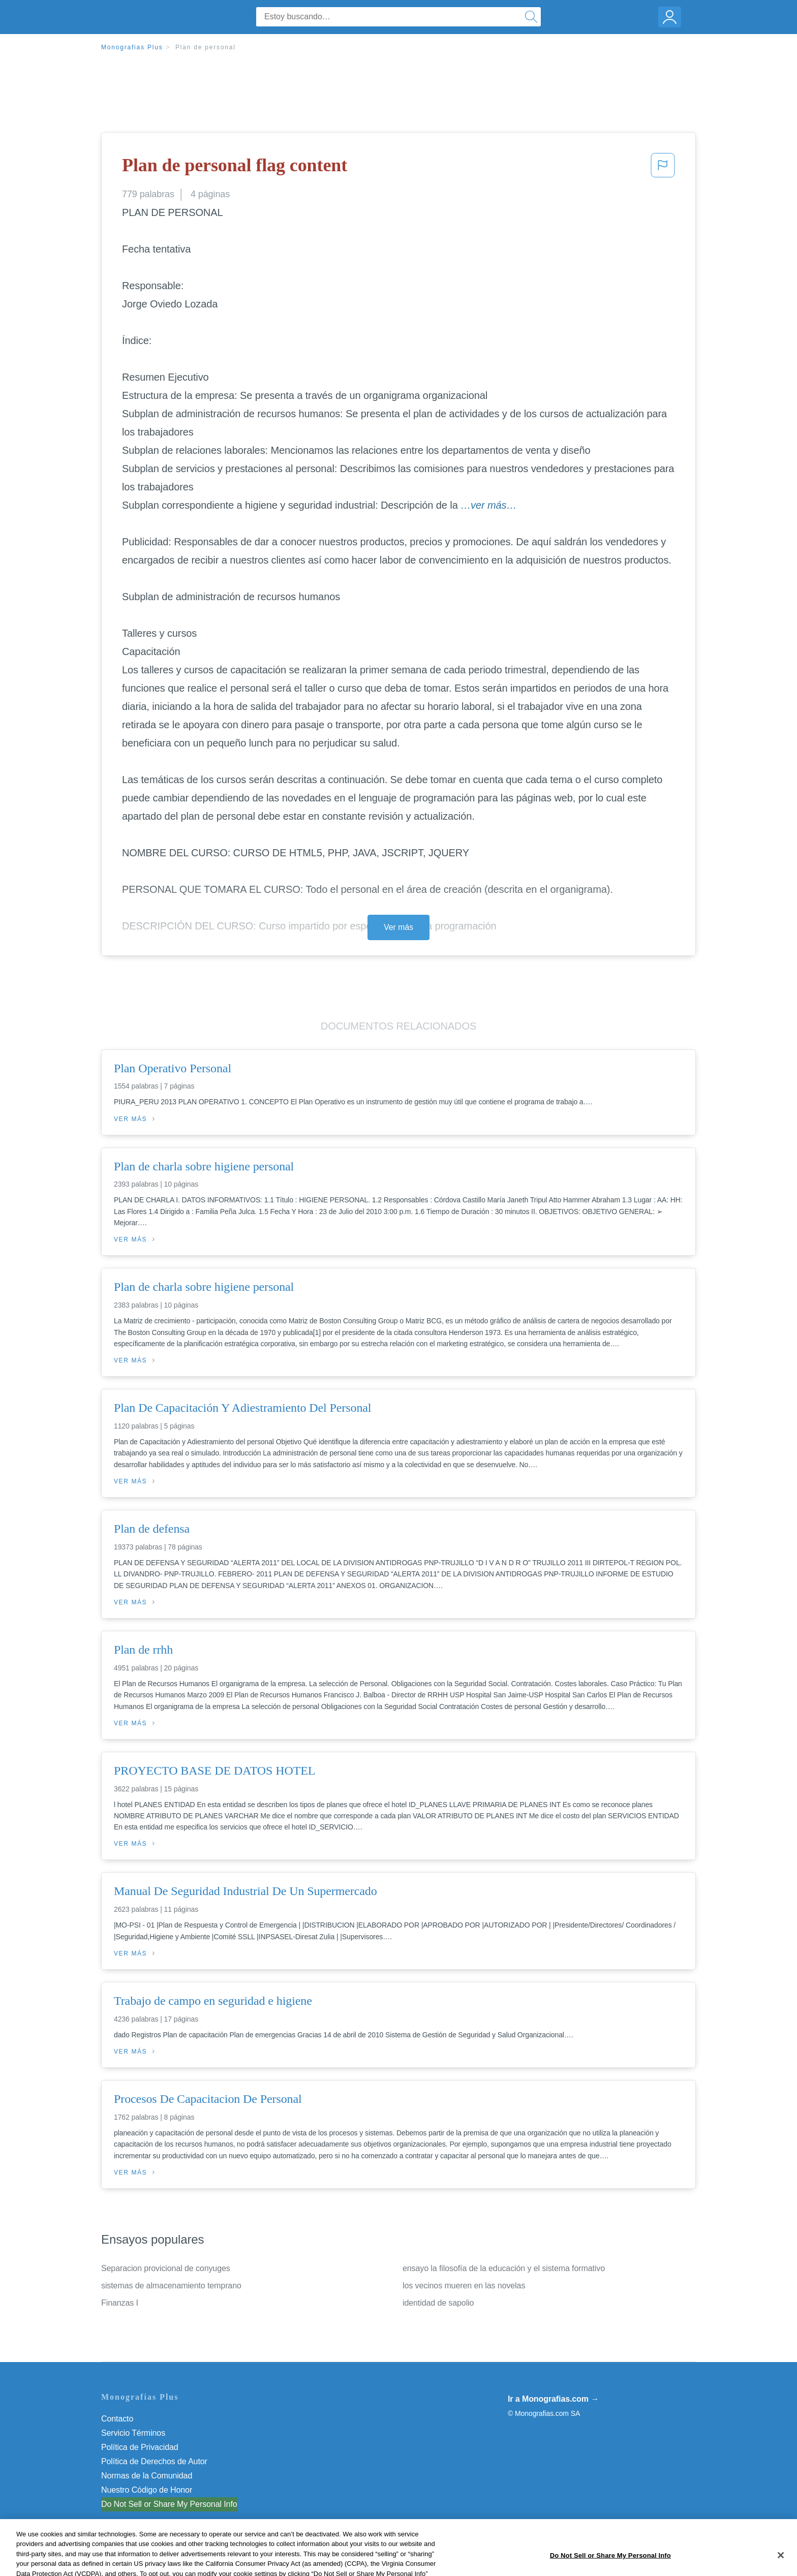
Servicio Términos (133, 2433)
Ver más (398, 927)
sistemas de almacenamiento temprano (171, 2285)
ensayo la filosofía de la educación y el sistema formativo (504, 2268)
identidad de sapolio (438, 2303)
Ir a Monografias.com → (553, 2399)
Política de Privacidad (139, 2447)
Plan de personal (205, 47)
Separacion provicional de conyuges (165, 2268)
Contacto (117, 2418)
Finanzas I (119, 2303)
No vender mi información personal (163, 2504)
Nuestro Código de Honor (146, 2490)
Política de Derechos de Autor (154, 2461)
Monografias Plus (132, 47)
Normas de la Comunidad (146, 2475)
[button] (663, 168)
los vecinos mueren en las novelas (464, 2285)
